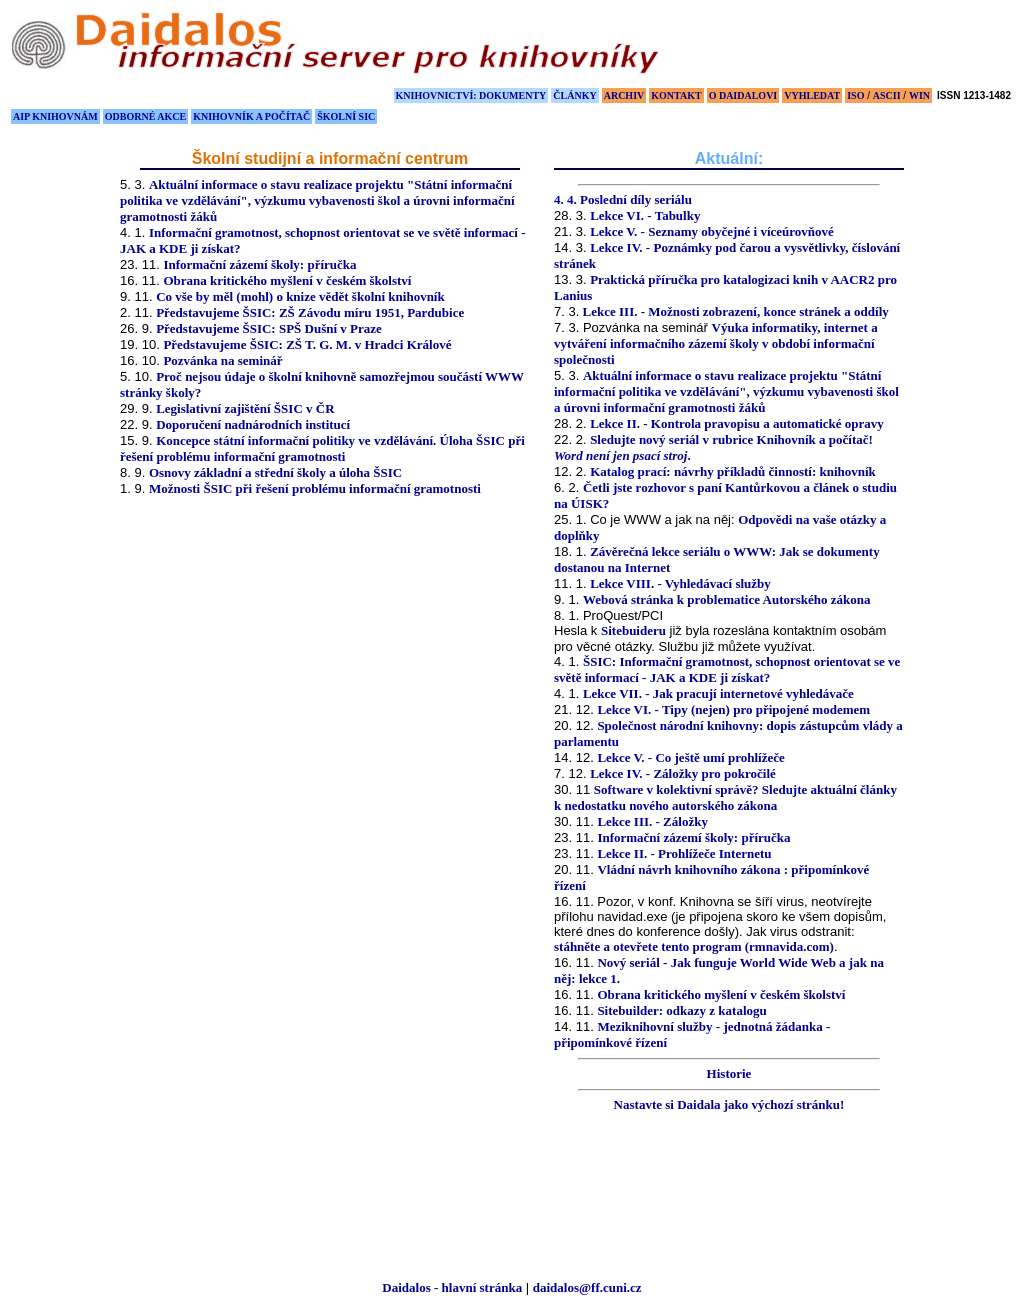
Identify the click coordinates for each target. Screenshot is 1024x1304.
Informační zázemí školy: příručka (259, 264)
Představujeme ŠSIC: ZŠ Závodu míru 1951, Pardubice (310, 312)
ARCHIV (624, 95)
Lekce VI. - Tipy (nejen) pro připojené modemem (733, 709)
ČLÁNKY (574, 95)
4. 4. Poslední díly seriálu (623, 199)
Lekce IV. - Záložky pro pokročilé (683, 773)
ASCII (887, 95)
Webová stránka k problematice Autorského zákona (727, 599)
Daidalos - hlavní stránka (452, 1287)
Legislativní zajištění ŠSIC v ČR (245, 408)
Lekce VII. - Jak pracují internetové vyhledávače (718, 693)
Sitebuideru (633, 630)
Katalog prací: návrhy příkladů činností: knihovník (733, 471)
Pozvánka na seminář (222, 360)
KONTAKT (676, 95)
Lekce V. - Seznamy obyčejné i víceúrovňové (712, 231)
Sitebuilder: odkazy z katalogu (681, 1010)
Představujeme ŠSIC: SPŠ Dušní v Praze (269, 328)
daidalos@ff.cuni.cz (587, 1287)
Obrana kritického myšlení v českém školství (287, 280)
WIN (919, 95)
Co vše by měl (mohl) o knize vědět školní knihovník (300, 296)
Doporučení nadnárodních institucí (253, 424)
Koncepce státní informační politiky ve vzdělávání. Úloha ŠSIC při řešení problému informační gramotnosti (322, 448)
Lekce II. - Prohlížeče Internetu (684, 853)
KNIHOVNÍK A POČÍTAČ (251, 116)
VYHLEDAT (812, 95)
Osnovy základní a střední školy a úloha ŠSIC (275, 472)
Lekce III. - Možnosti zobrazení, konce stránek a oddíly (733, 311)
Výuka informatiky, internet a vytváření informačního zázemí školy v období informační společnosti (716, 343)
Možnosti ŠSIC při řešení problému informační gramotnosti (315, 488)
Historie (729, 1073)
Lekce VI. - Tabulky (645, 215)
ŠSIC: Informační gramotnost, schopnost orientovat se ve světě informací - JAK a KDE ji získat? (727, 669)
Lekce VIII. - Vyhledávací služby (680, 583)
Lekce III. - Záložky (652, 821)
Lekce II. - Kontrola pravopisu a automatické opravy (737, 423)
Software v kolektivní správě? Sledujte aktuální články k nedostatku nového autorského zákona (725, 797)
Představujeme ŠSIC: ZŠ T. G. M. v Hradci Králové (307, 344)
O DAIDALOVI (743, 95)
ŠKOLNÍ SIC (346, 116)
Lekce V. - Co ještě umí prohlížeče (690, 757)
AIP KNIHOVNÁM (55, 116)
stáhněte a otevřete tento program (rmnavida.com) (694, 946)
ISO (855, 95)
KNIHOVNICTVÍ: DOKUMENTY (471, 95)
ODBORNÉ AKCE (145, 116)
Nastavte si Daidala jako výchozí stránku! (729, 1104)
